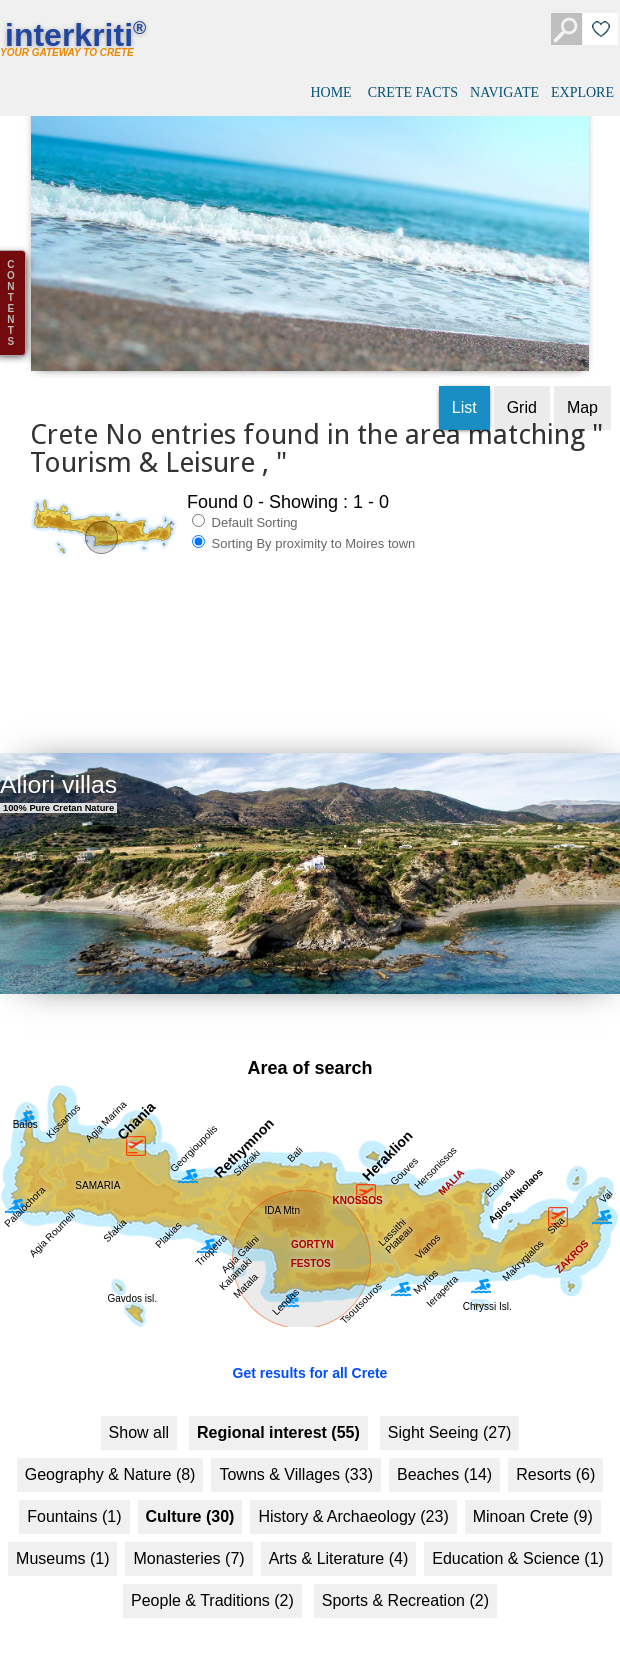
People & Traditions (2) (212, 1587)
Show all (139, 1419)
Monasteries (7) (188, 1545)
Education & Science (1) (518, 1545)
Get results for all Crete (310, 1360)
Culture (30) (190, 1503)
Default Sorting (245, 509)
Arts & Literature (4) (339, 1545)
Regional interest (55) (278, 1419)
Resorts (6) (555, 1461)
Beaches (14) (444, 1461)
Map (582, 394)
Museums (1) (62, 1545)
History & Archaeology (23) (353, 1503)
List (464, 394)
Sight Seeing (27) (450, 1419)
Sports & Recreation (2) (405, 1587)
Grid (522, 394)
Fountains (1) (74, 1503)
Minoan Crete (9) (533, 1503)
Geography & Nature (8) (110, 1461)
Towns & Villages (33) (296, 1461)
